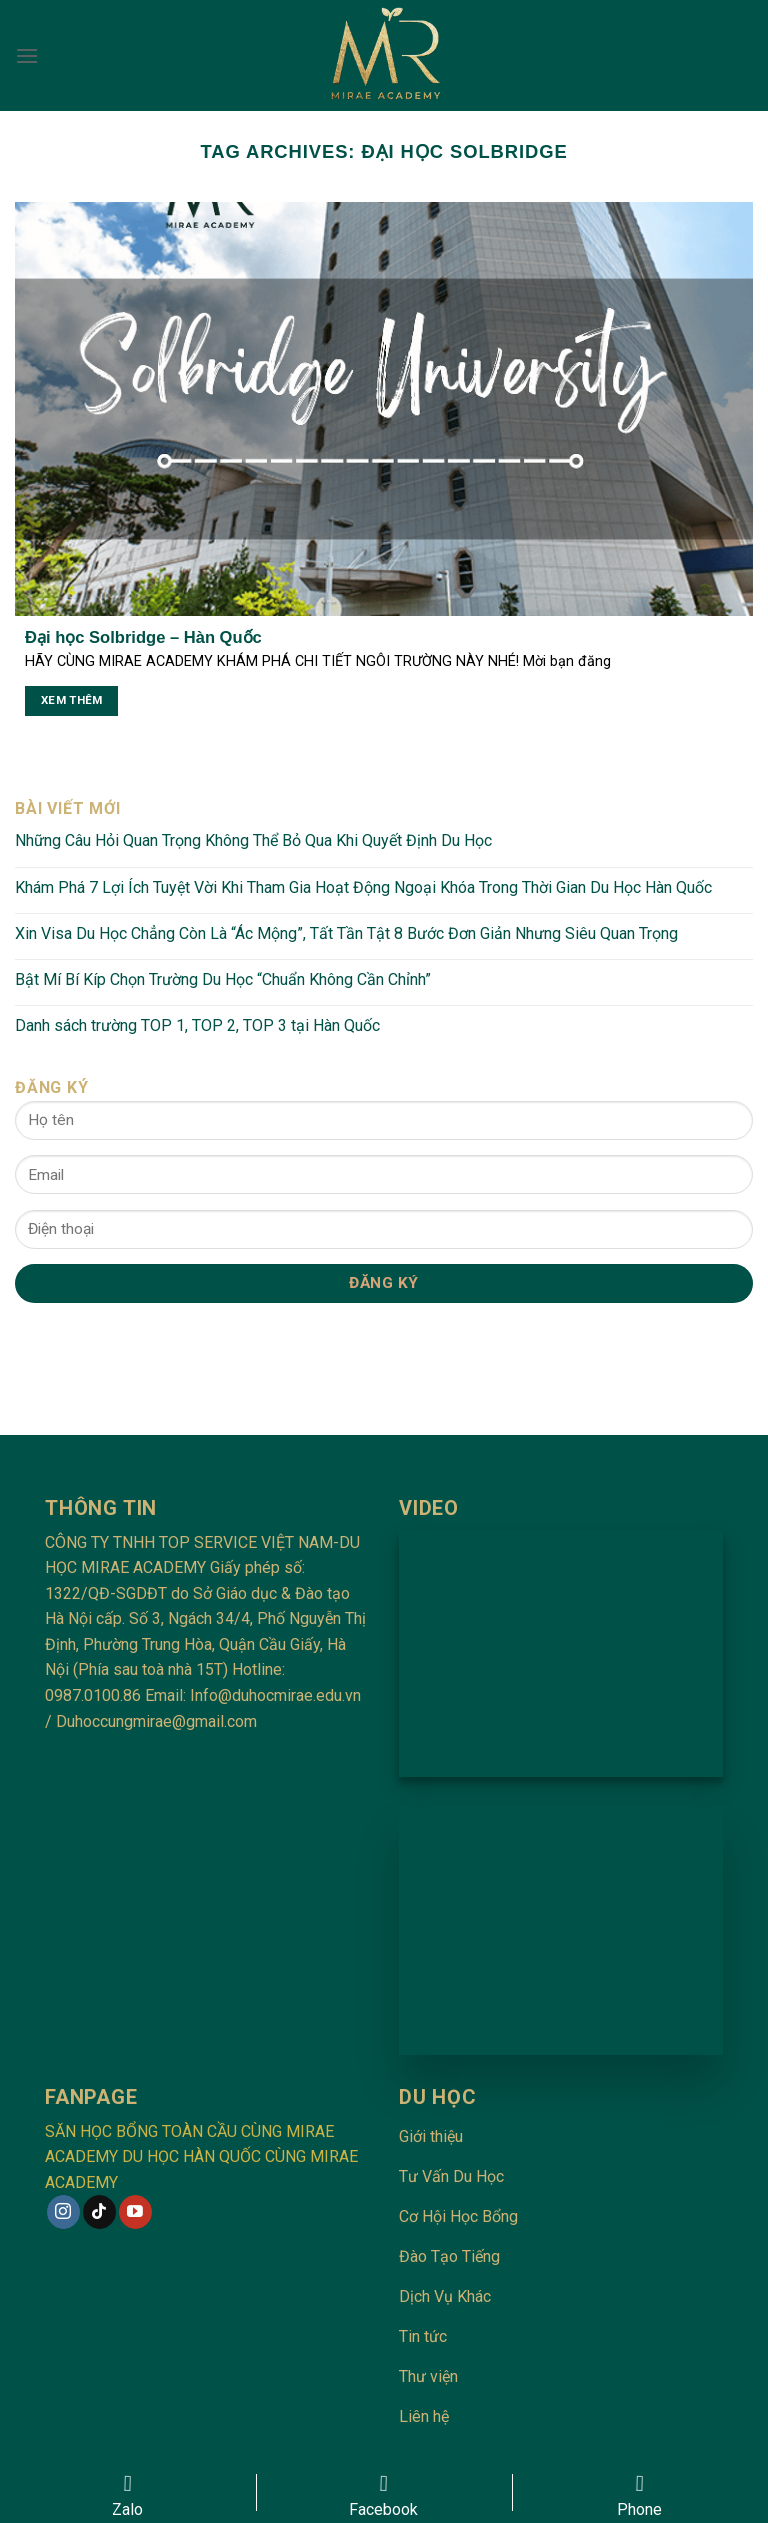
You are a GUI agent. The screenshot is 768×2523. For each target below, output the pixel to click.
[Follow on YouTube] (135, 2212)
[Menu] (27, 55)
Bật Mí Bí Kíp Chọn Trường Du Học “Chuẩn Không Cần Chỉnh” (223, 979)
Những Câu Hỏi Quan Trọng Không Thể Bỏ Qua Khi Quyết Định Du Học (253, 840)
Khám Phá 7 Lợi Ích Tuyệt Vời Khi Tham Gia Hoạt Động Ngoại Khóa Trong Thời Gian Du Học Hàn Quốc (363, 887)
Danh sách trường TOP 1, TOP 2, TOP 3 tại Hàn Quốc (197, 1025)
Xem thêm (72, 700)
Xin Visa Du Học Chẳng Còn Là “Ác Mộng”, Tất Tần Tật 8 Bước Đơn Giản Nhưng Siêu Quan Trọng (346, 933)
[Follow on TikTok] (99, 2212)
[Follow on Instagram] (63, 2212)
